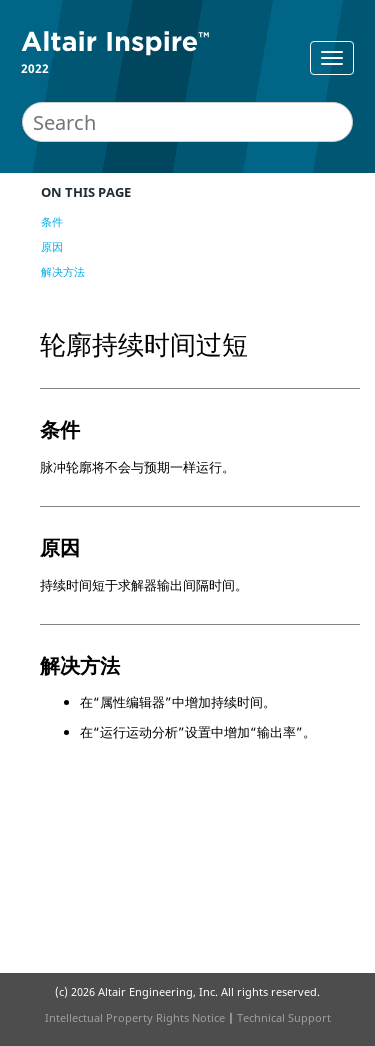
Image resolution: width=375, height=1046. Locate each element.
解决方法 (63, 271)
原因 (52, 246)
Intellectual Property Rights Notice (135, 1017)
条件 (52, 221)
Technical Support (284, 1017)
